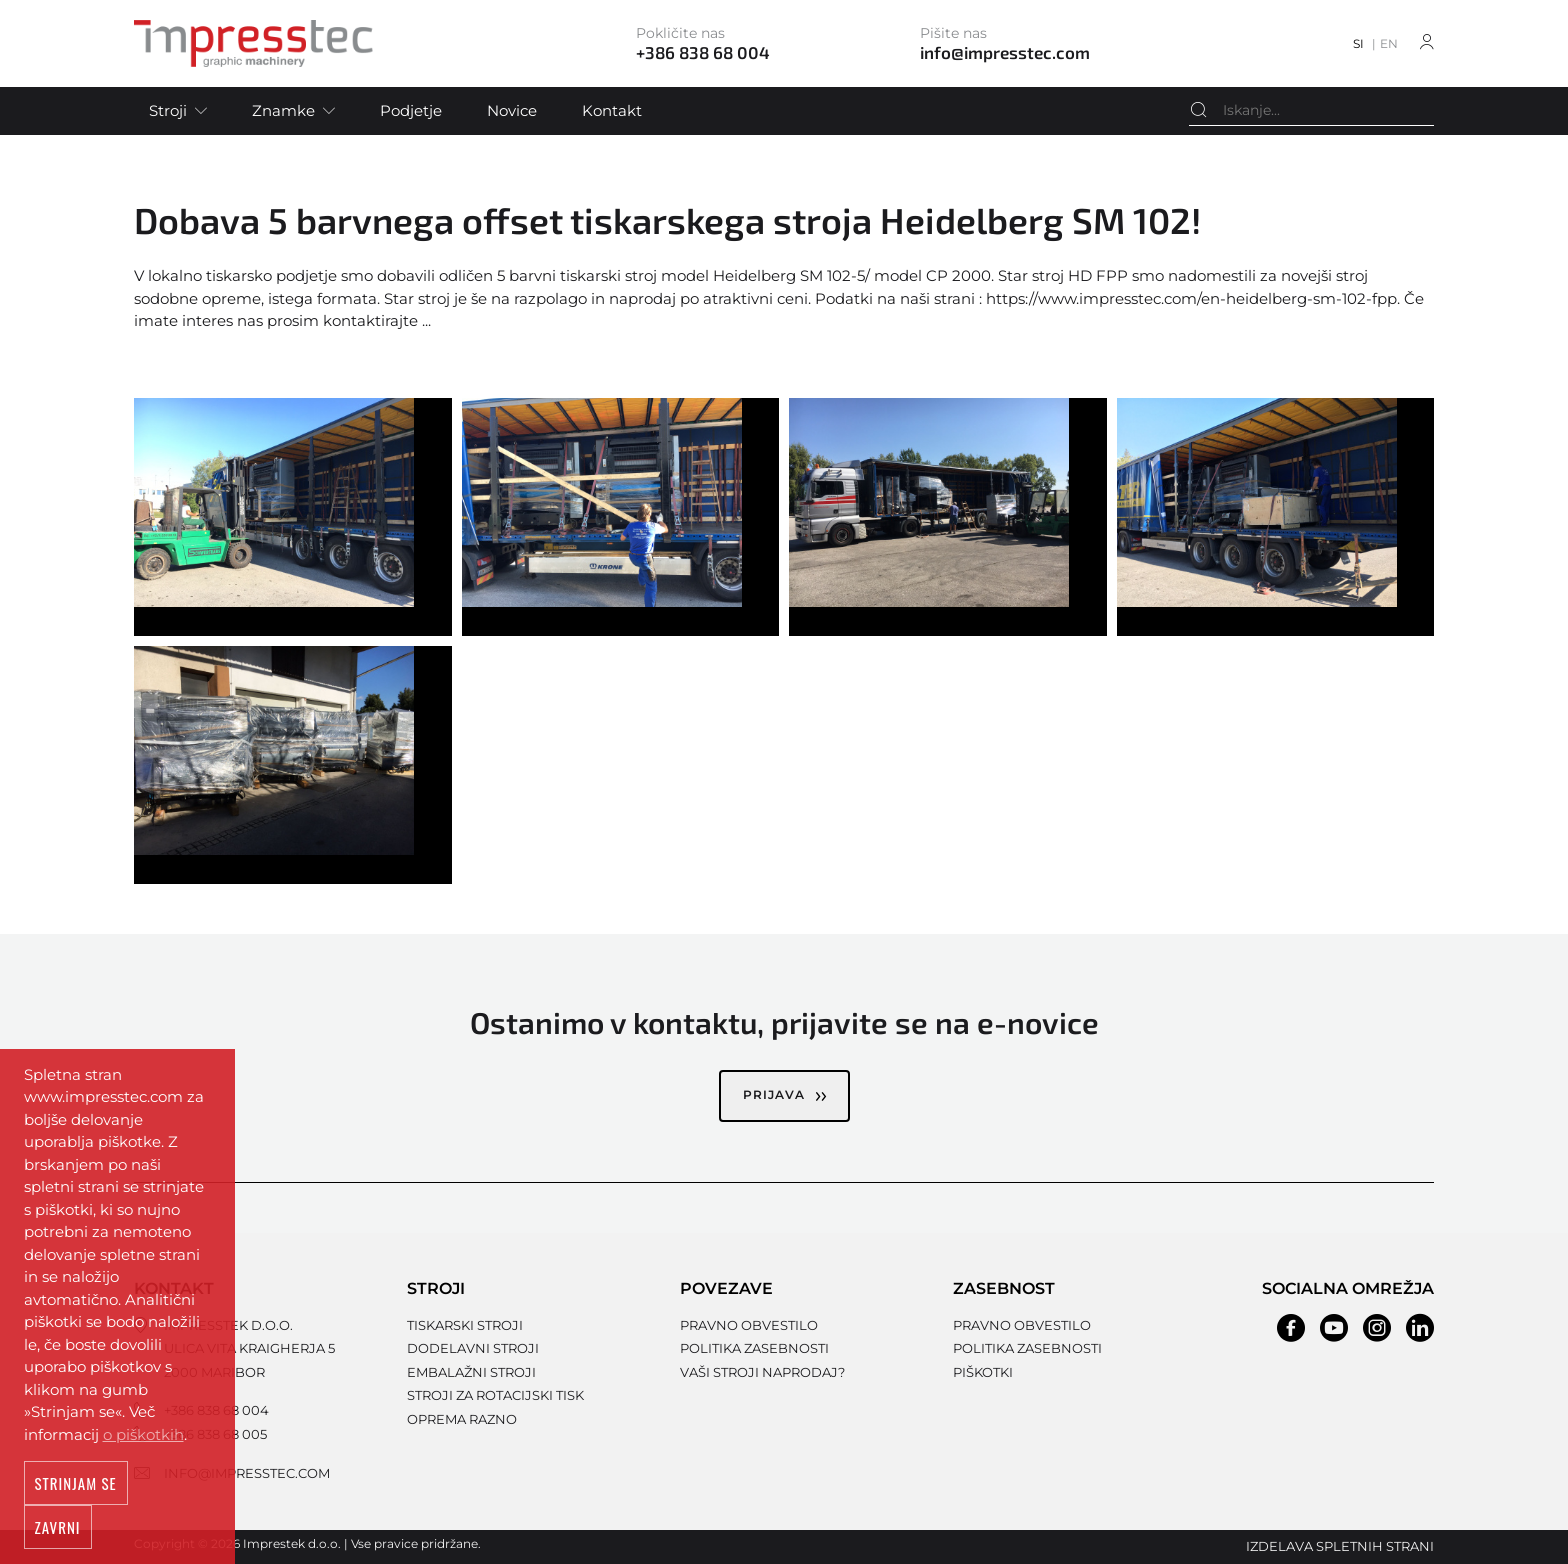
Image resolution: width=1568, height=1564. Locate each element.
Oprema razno (462, 1419)
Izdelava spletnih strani (1340, 1546)
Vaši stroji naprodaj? (762, 1372)
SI (1358, 43)
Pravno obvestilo (749, 1325)
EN (1389, 43)
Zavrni (58, 1530)
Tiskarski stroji (465, 1325)
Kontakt (612, 110)
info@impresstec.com (247, 1473)
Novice (512, 110)
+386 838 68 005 (215, 1434)
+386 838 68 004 (216, 1410)
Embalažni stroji (471, 1372)
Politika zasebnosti (754, 1348)
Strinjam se (76, 1486)
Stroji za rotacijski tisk (495, 1395)
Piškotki (983, 1372)
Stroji (168, 110)
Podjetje (411, 110)
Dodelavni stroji (473, 1348)
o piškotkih (143, 1436)
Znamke (283, 110)
